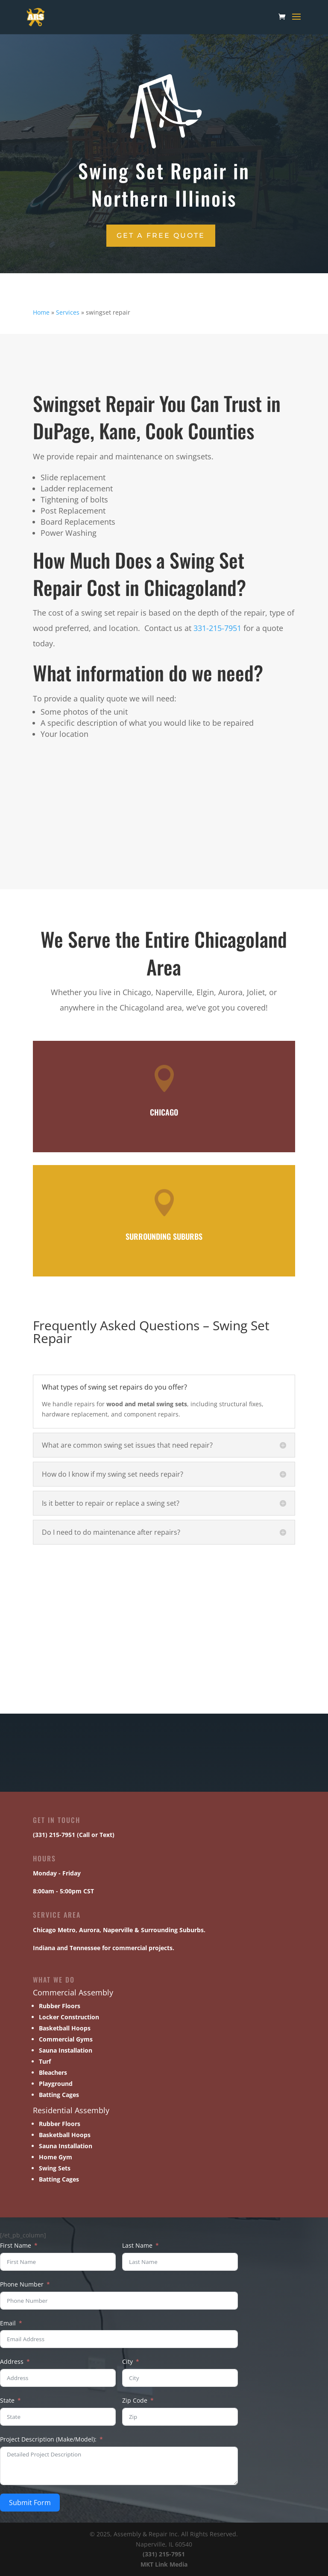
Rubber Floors (59, 2006)
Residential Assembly (71, 2110)
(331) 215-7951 (164, 2554)
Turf (45, 2061)
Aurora (89, 1930)
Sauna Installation (65, 2050)
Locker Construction (69, 2017)
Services (67, 312)
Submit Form (30, 2502)
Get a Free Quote (161, 235)
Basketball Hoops (65, 2028)
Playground (56, 2083)
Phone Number (22, 2284)
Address (11, 2361)
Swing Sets (54, 2168)
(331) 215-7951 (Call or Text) (73, 1835)
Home (41, 312)
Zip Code (134, 2400)
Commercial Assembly (73, 1992)
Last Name (137, 2245)
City (127, 2361)
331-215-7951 (217, 628)
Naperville (118, 1930)
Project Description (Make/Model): (48, 2439)
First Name (15, 2245)
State (7, 2400)
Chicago (44, 1930)
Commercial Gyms (66, 2039)
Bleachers (53, 2072)
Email (8, 2323)
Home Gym (55, 2157)
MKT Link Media (164, 2564)
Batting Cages (59, 2095)
